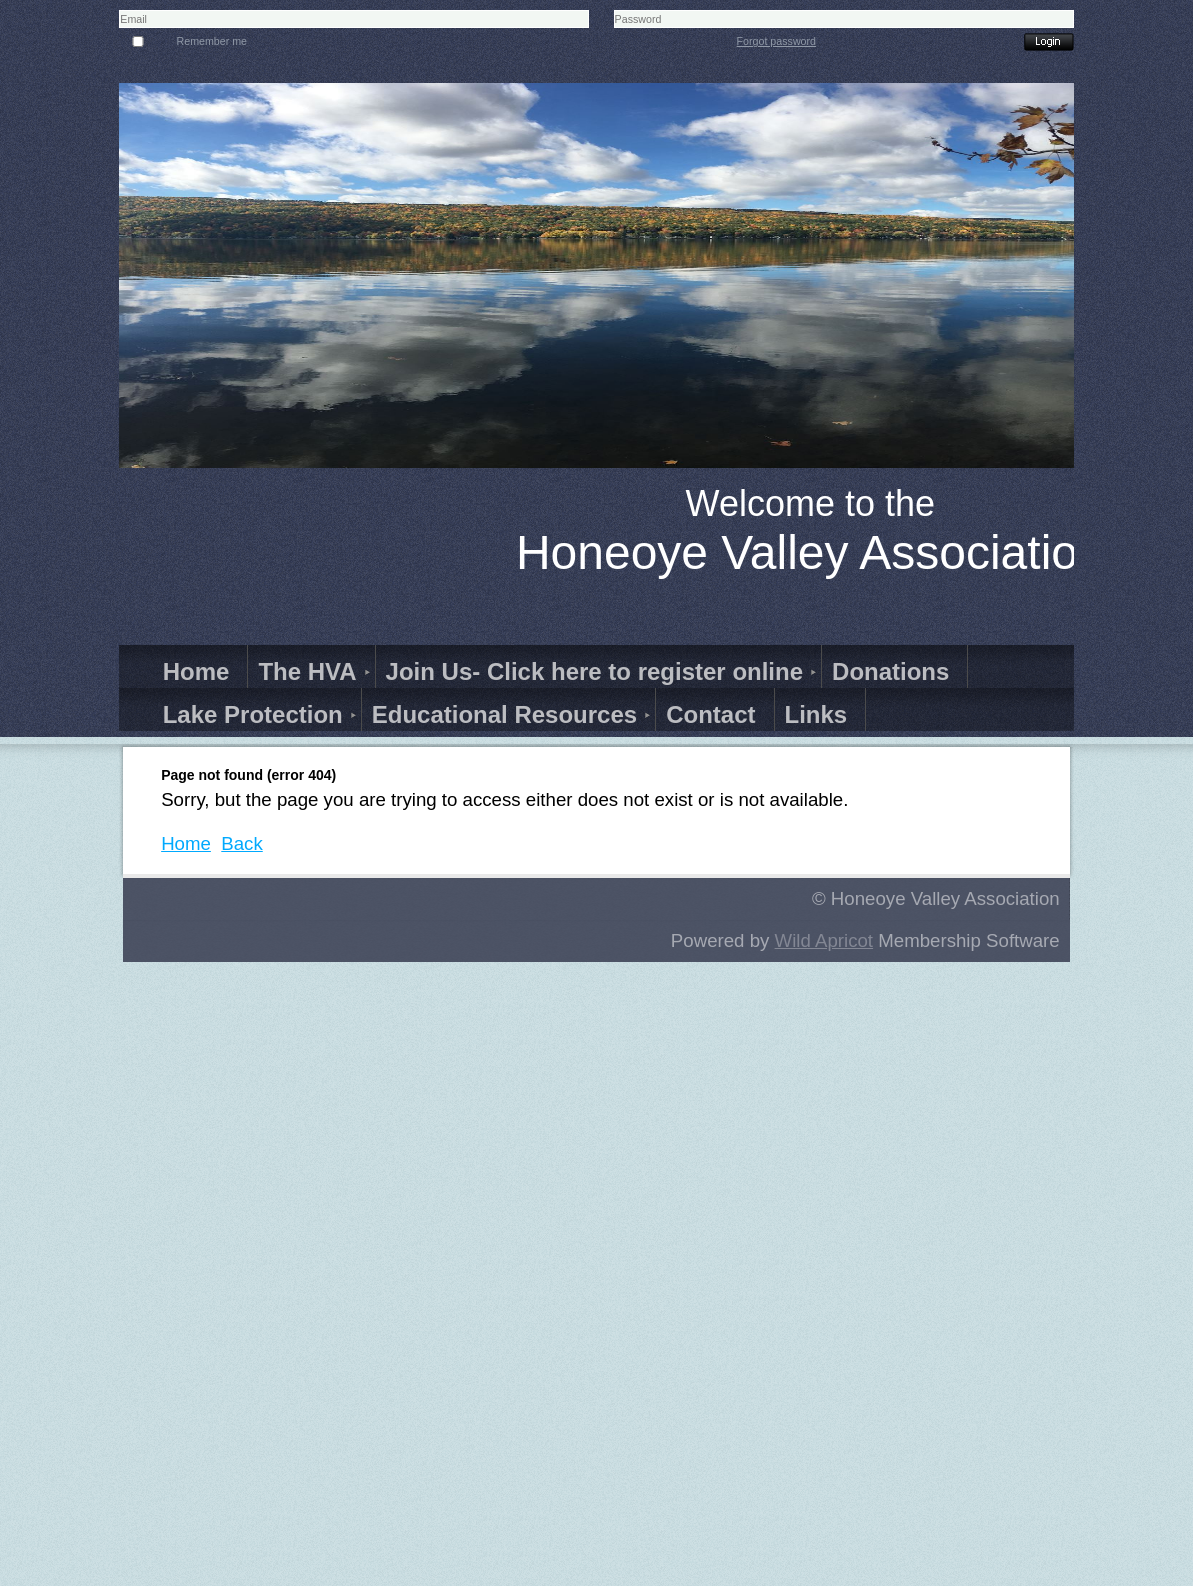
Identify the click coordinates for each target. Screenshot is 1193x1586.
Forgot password (776, 41)
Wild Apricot (824, 940)
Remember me (212, 41)
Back (241, 843)
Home (186, 843)
